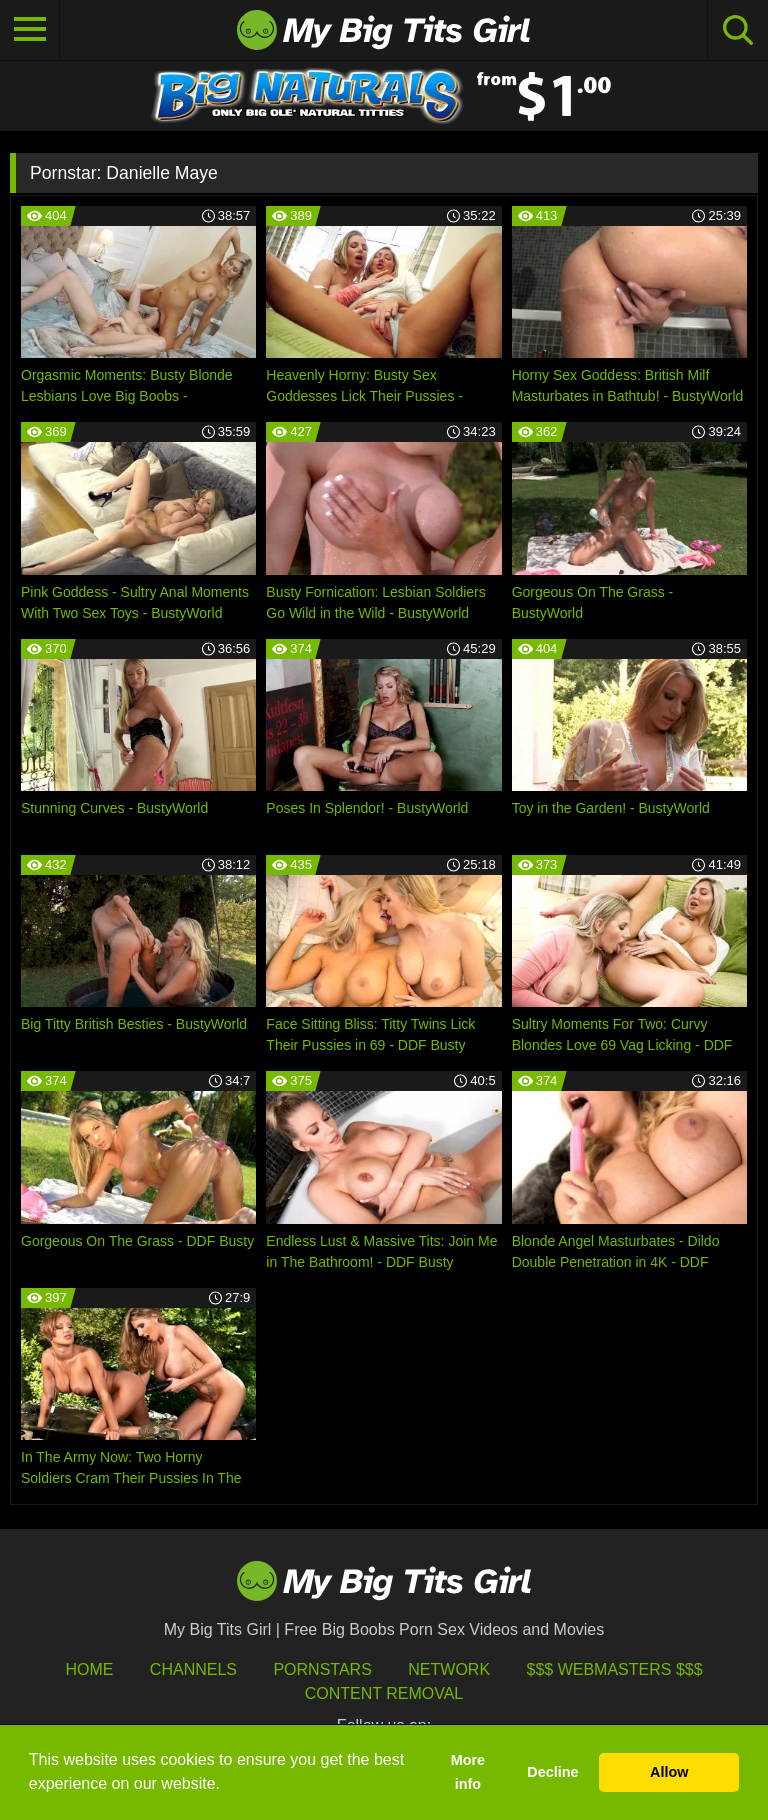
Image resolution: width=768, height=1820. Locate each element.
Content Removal (384, 1693)
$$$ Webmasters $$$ (615, 1669)
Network (449, 1669)
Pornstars (322, 1669)
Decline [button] (552, 1772)
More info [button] (468, 1772)
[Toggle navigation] (30, 30)
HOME (89, 1669)
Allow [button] (669, 1772)
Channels (193, 1669)
